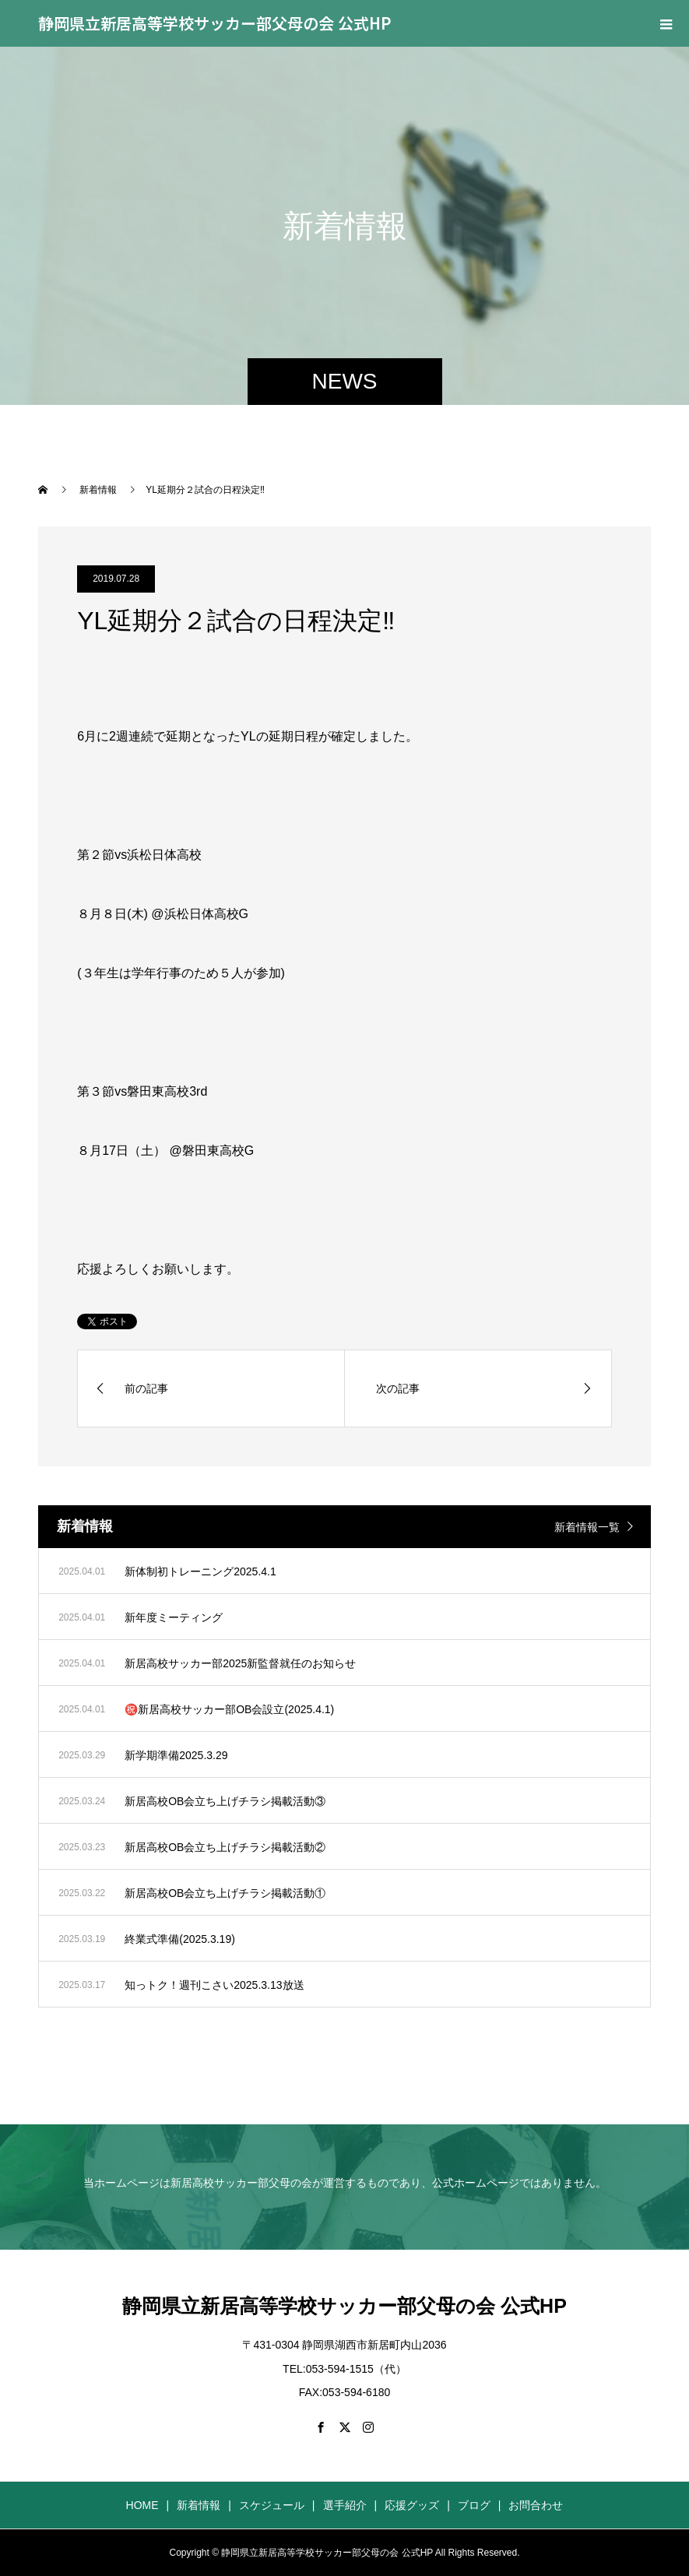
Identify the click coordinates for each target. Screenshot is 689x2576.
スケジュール (271, 2505)
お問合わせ (535, 2505)
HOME (142, 2505)
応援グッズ (412, 2505)
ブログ (474, 2505)
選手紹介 (345, 2505)
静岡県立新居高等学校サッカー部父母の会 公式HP (215, 23)
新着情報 (198, 2505)
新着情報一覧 (587, 1527)
